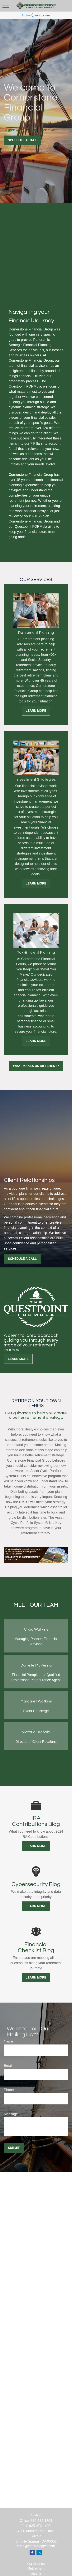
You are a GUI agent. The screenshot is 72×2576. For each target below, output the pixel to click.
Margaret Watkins (36, 1701)
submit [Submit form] (14, 2147)
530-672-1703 (41, 2521)
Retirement (35, 2568)
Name (8, 2041)
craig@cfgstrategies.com (36, 2546)
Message (11, 2114)
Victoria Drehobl (36, 1732)
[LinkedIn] (39, 2552)
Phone (9, 2090)
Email (8, 2066)
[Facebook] (32, 2552)
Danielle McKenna (36, 1665)
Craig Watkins (36, 1629)
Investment (35, 2573)
